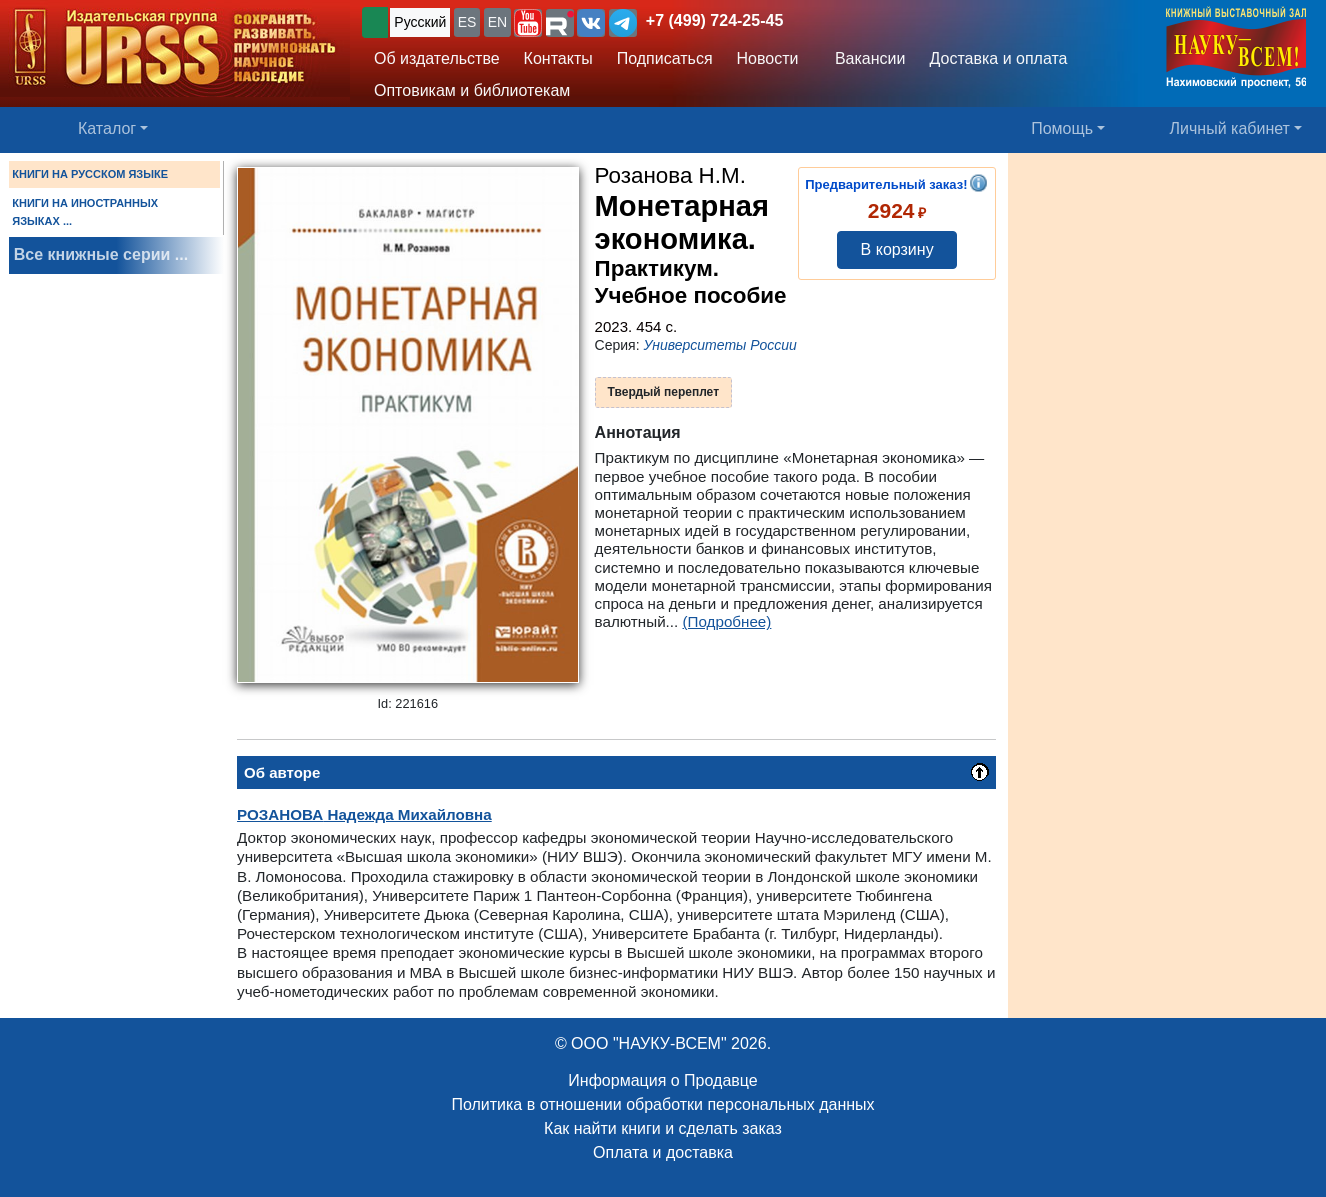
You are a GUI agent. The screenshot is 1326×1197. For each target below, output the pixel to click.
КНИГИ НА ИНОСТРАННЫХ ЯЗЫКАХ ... (85, 212)
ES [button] (467, 22)
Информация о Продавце (662, 1080)
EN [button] (497, 22)
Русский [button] (420, 22)
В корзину (897, 249)
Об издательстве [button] (437, 58)
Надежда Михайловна (364, 814)
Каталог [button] (107, 128)
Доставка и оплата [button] (998, 58)
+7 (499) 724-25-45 (714, 20)
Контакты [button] (558, 58)
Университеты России (719, 345)
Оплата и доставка (663, 1152)
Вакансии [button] (864, 58)
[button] (528, 23)
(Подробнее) (727, 621)
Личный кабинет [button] (1230, 128)
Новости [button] (768, 58)
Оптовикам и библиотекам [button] (472, 90)
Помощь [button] (1062, 128)
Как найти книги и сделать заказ (663, 1128)
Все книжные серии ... (101, 254)
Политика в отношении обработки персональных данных (662, 1104)
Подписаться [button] (665, 58)
